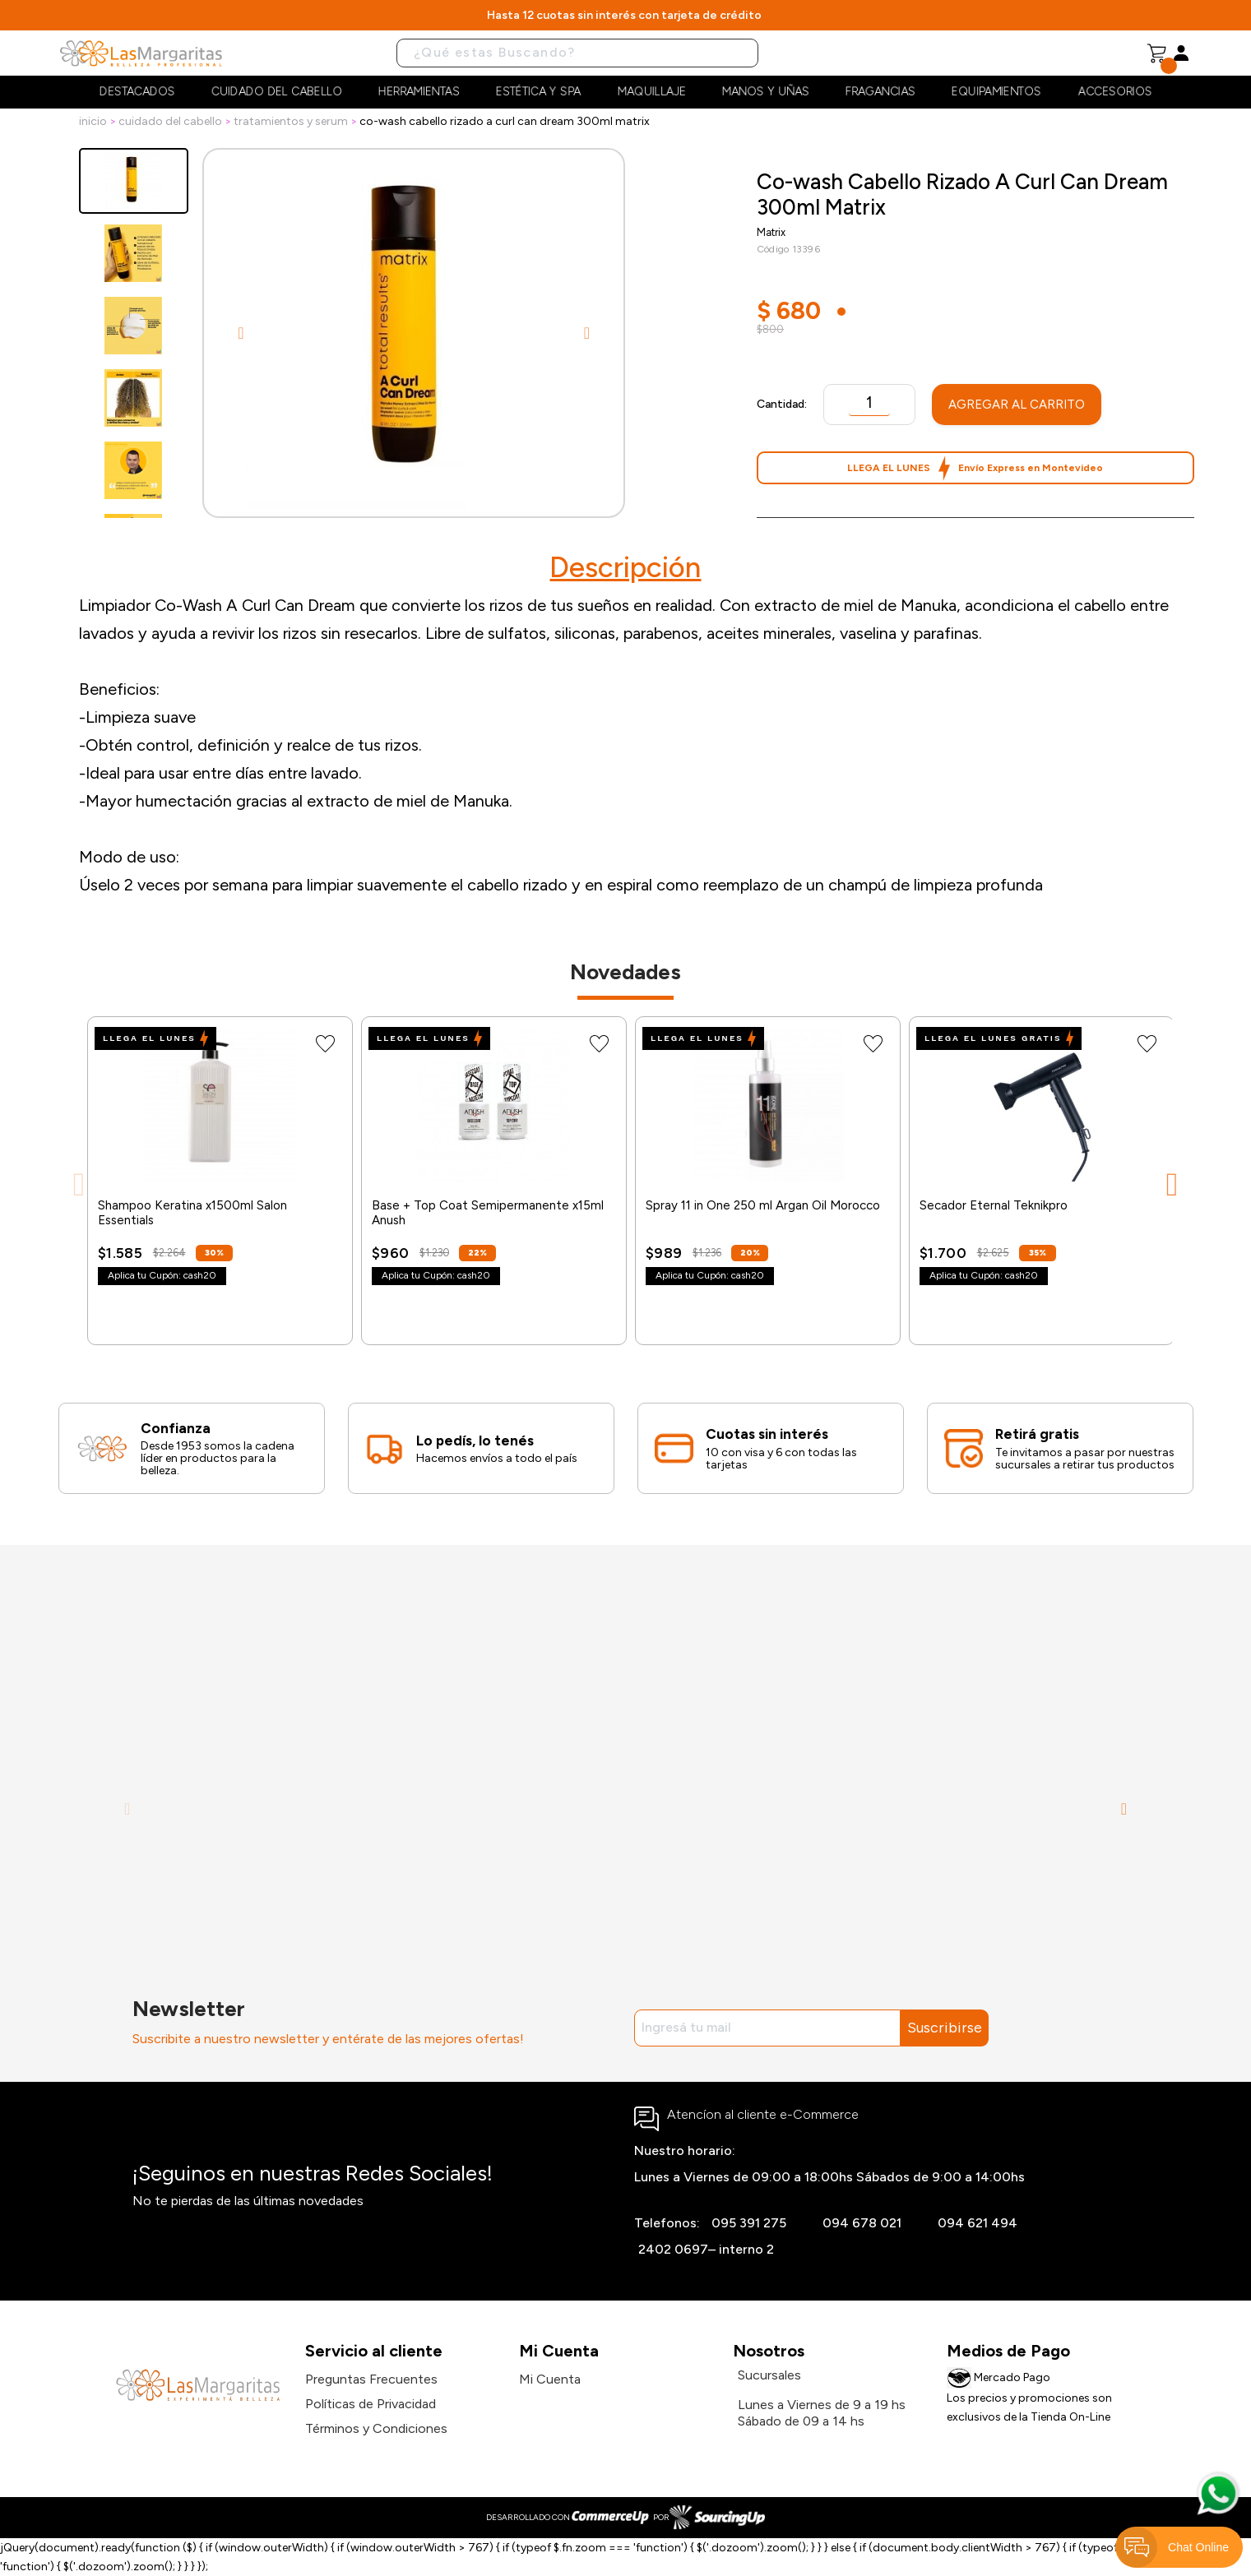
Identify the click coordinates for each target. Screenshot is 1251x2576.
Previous (241, 333)
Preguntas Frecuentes (371, 2379)
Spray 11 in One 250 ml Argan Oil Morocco (763, 1205)
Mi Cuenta (550, 2379)
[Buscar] (577, 53)
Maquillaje (652, 92)
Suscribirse (944, 2028)
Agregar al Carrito (1016, 404)
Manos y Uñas (765, 92)
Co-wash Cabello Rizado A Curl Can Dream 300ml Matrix (504, 121)
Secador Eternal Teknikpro (994, 1205)
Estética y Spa (538, 92)
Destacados (137, 92)
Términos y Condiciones (376, 2428)
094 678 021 (861, 2223)
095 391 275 (748, 2223)
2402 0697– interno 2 (706, 2249)
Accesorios (1115, 92)
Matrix (771, 232)
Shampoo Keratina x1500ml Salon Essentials (192, 1213)
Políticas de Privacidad (370, 2404)
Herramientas (419, 92)
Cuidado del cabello (276, 92)
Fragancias (880, 92)
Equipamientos (996, 92)
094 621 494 (977, 2223)
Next (586, 333)
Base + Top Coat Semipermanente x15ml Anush (488, 1213)
